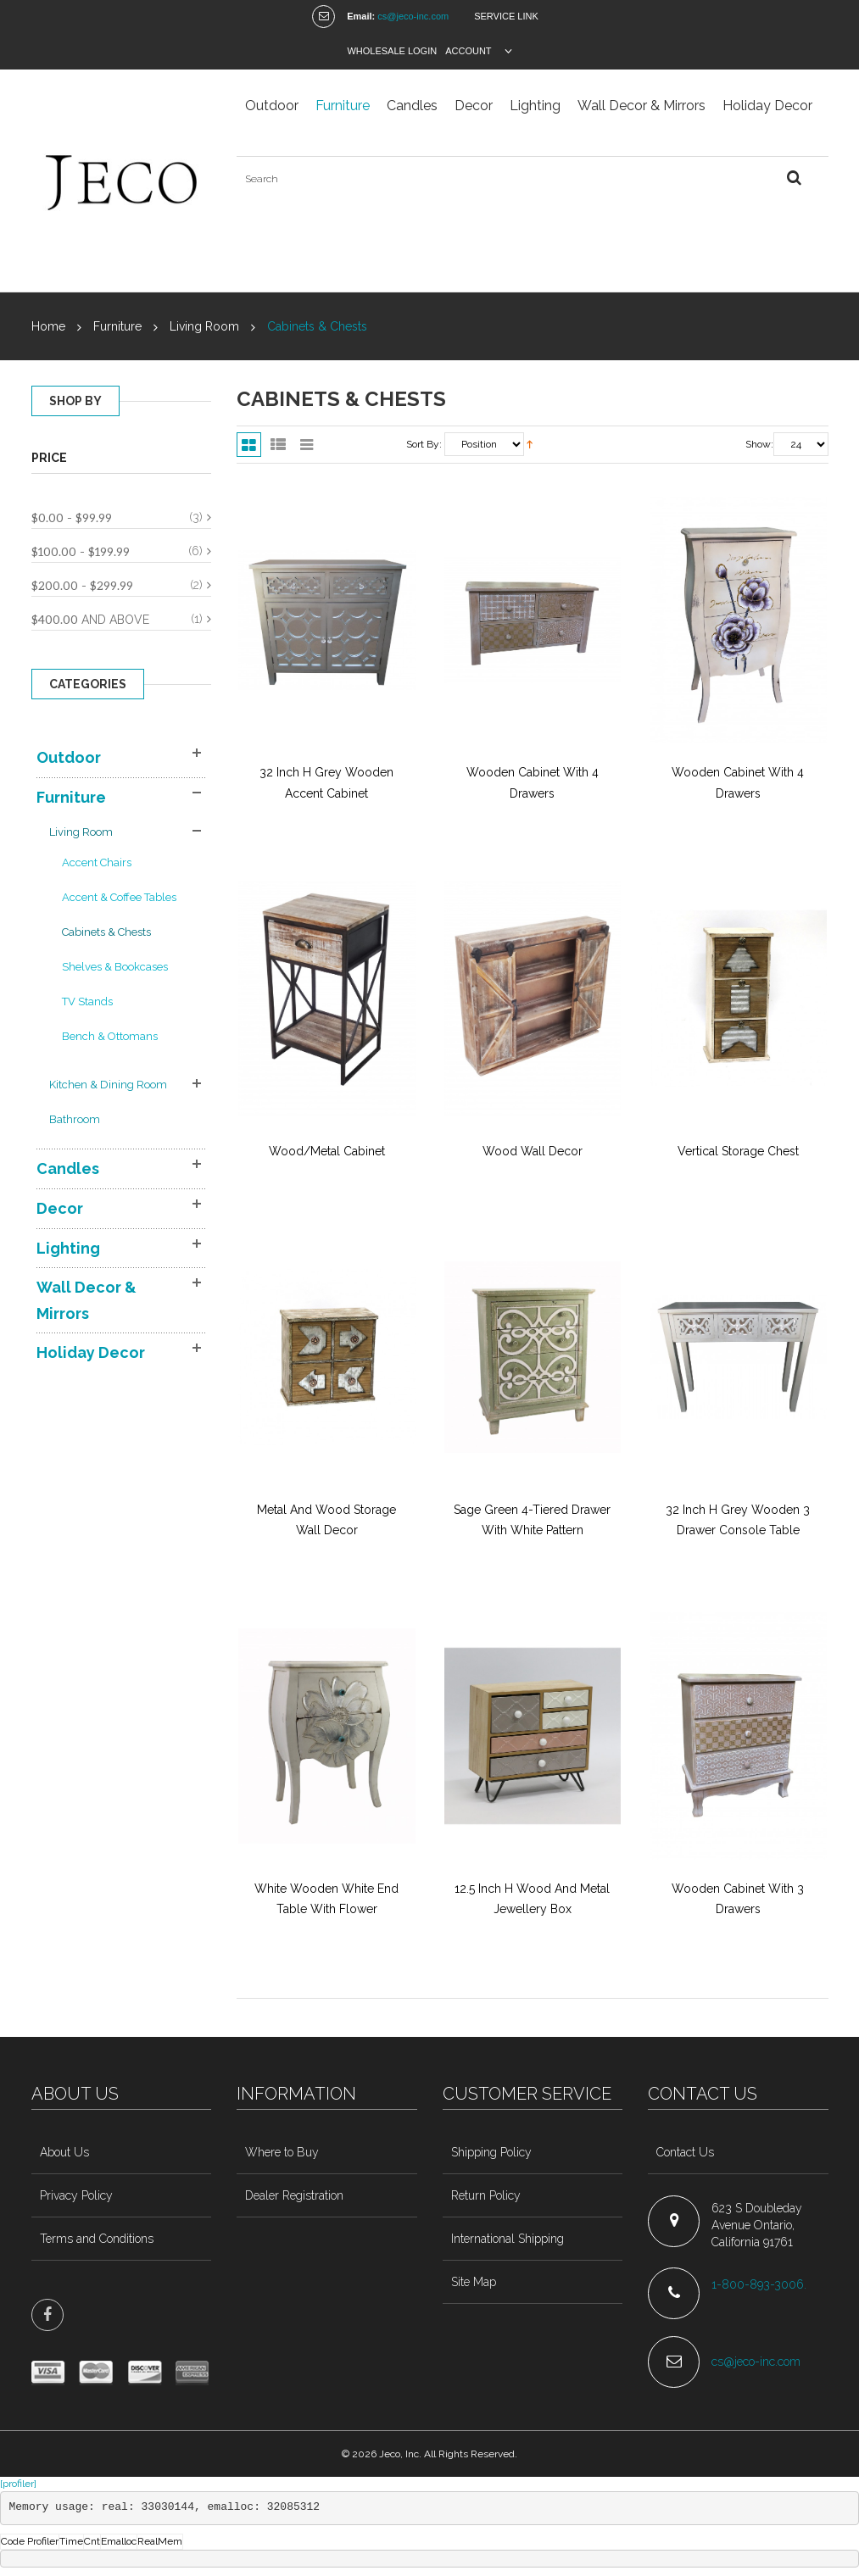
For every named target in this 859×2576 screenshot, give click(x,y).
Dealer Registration (294, 2195)
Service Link (506, 16)
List (277, 444)
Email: (361, 16)
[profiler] (18, 2484)
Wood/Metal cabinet (327, 1151)
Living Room (206, 326)
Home (48, 326)
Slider (306, 444)
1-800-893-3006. (760, 2284)
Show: (759, 444)
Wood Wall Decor (532, 1151)
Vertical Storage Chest (738, 1151)
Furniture (117, 326)
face (47, 2315)
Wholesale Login (392, 51)
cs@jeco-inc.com (413, 16)
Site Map (473, 2282)
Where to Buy (282, 2152)
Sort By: (424, 444)
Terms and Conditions (96, 2238)
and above (90, 619)
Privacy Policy (76, 2195)
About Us (64, 2152)
